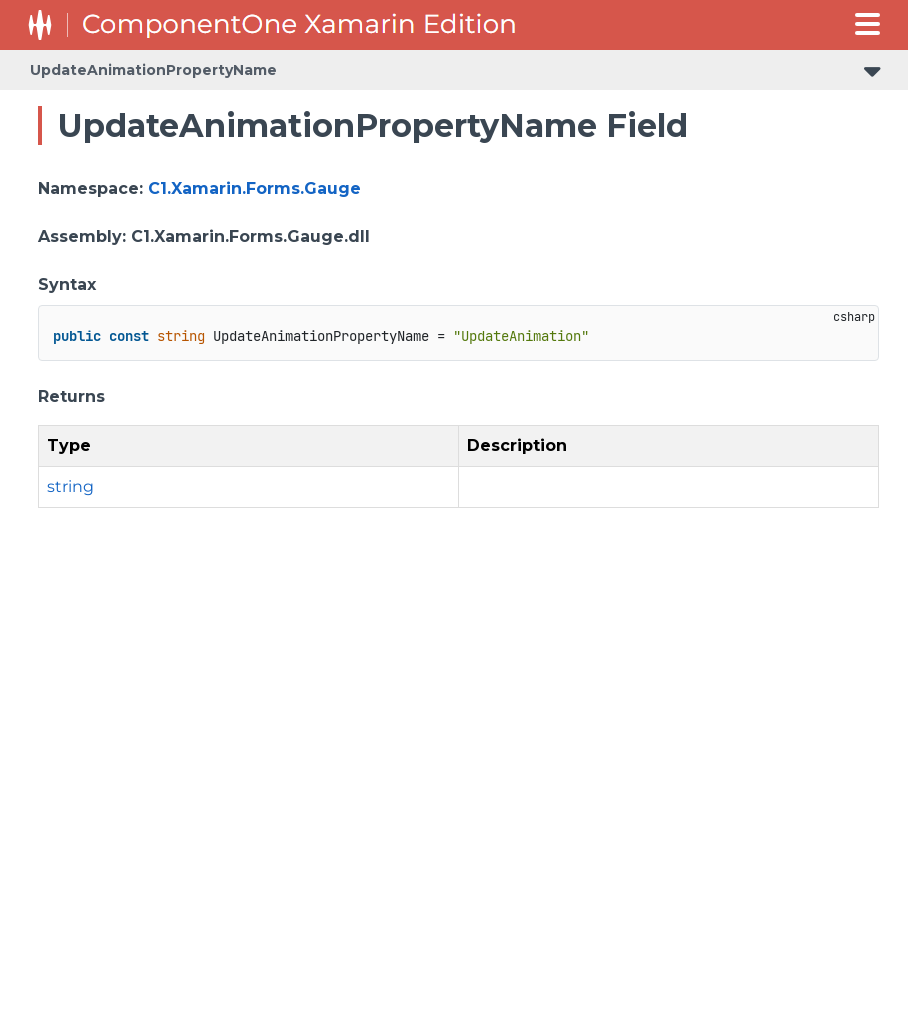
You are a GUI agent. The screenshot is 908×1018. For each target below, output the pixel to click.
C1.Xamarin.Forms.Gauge (254, 188)
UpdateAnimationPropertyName (153, 70)
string (70, 486)
